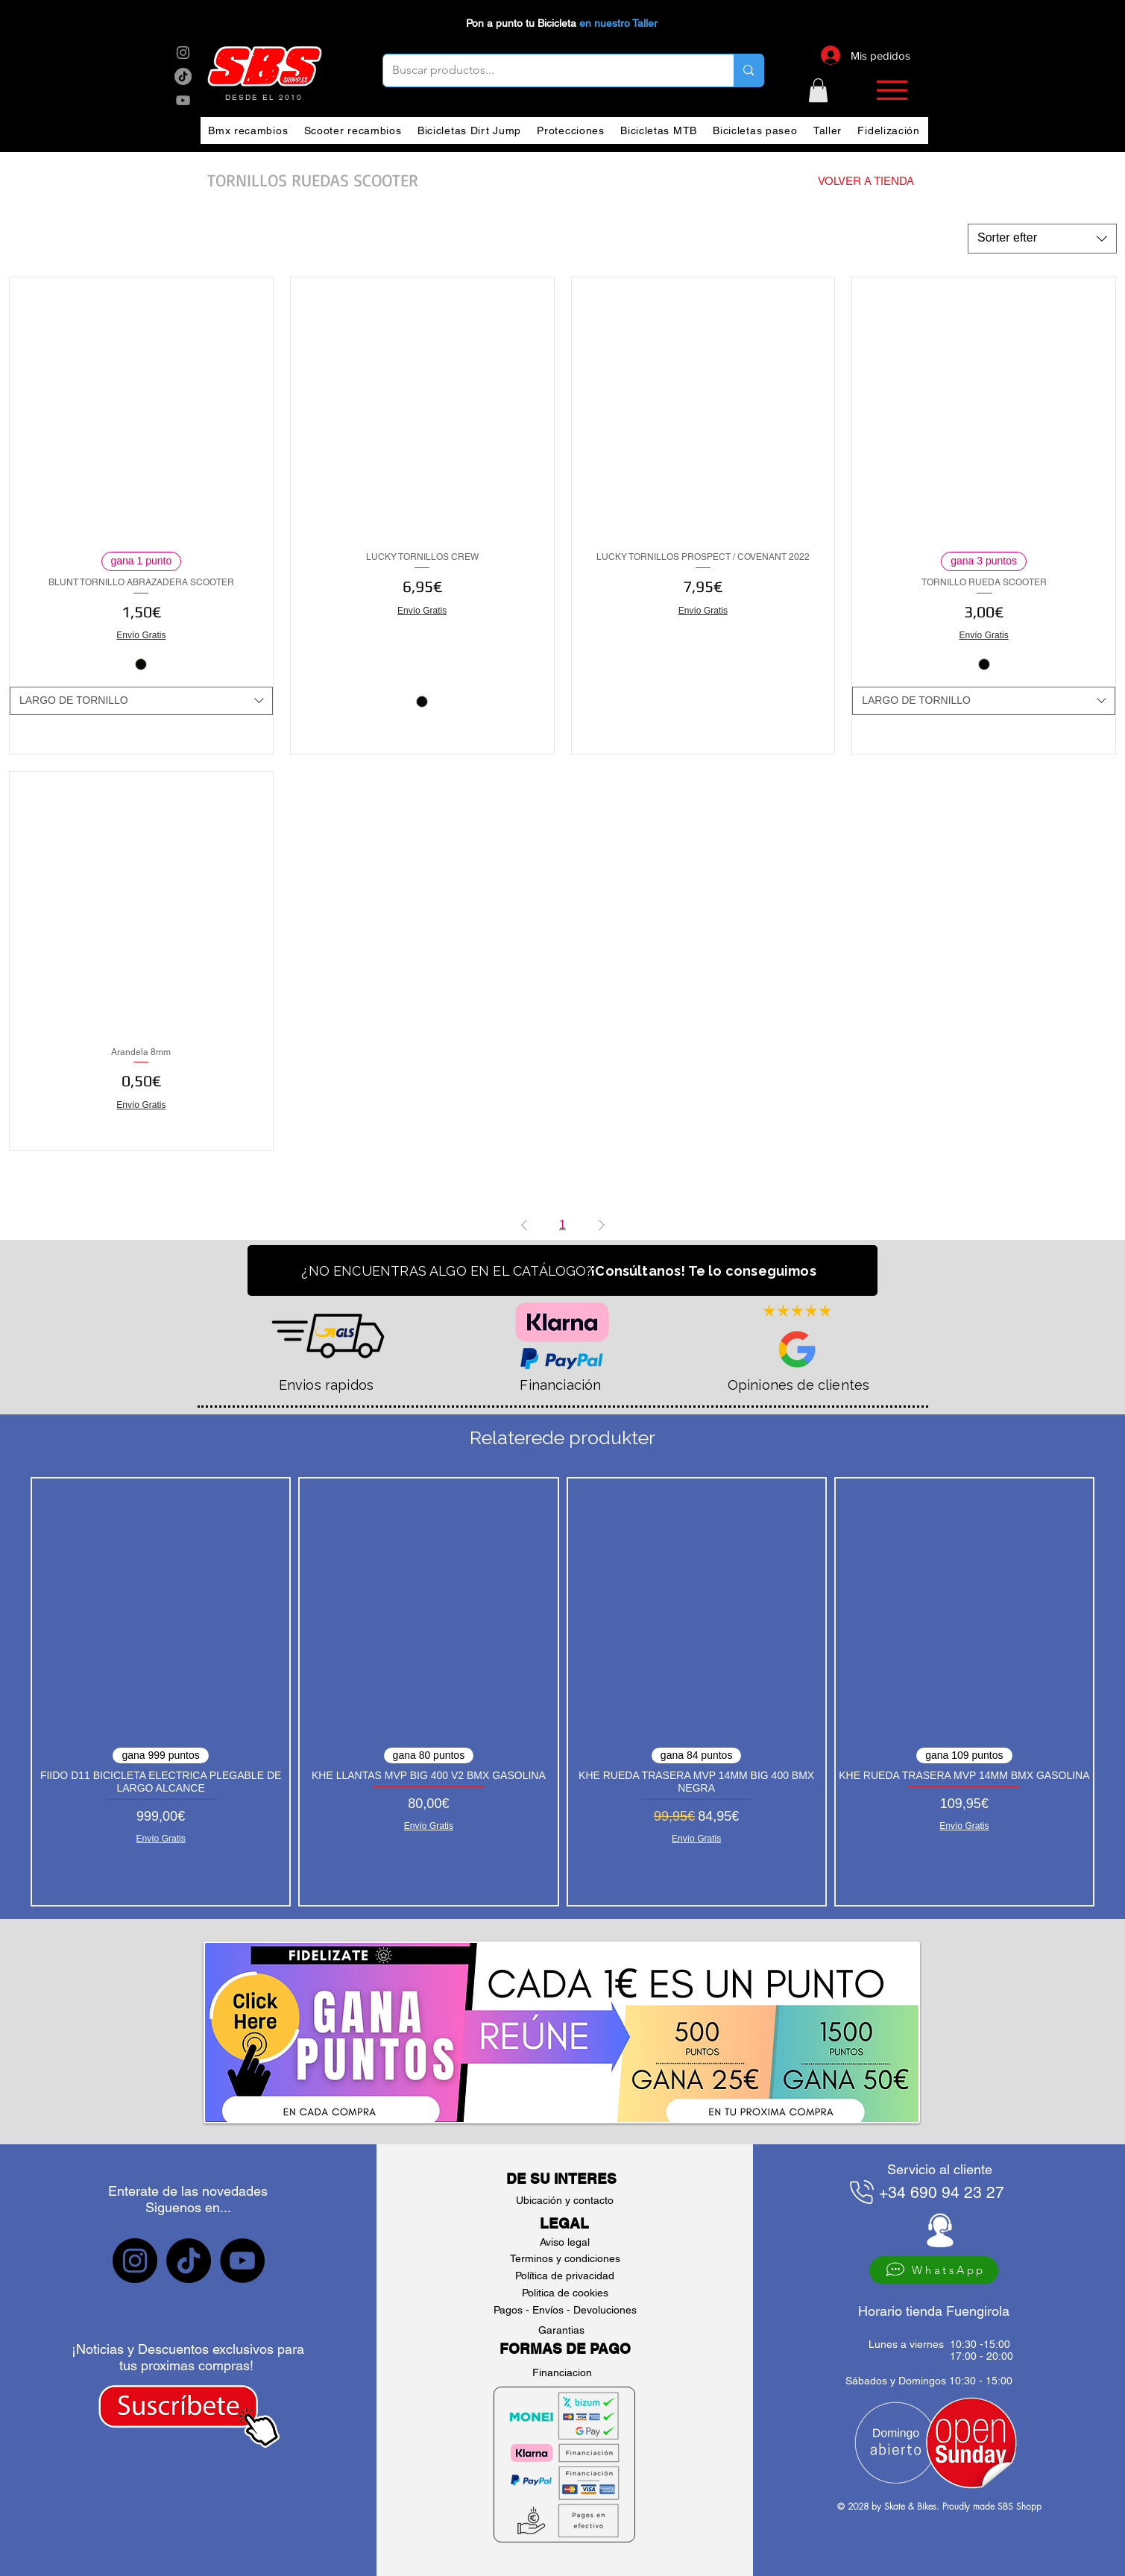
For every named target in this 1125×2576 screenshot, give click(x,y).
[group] (562, 1691)
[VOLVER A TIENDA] (839, 180)
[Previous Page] (524, 1225)
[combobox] (1042, 238)
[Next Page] (602, 1225)
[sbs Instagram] (183, 52)
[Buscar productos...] (547, 70)
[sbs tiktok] (188, 2260)
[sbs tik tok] (183, 76)
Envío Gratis (141, 635)
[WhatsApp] (933, 2270)
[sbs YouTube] (183, 100)
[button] (818, 90)
